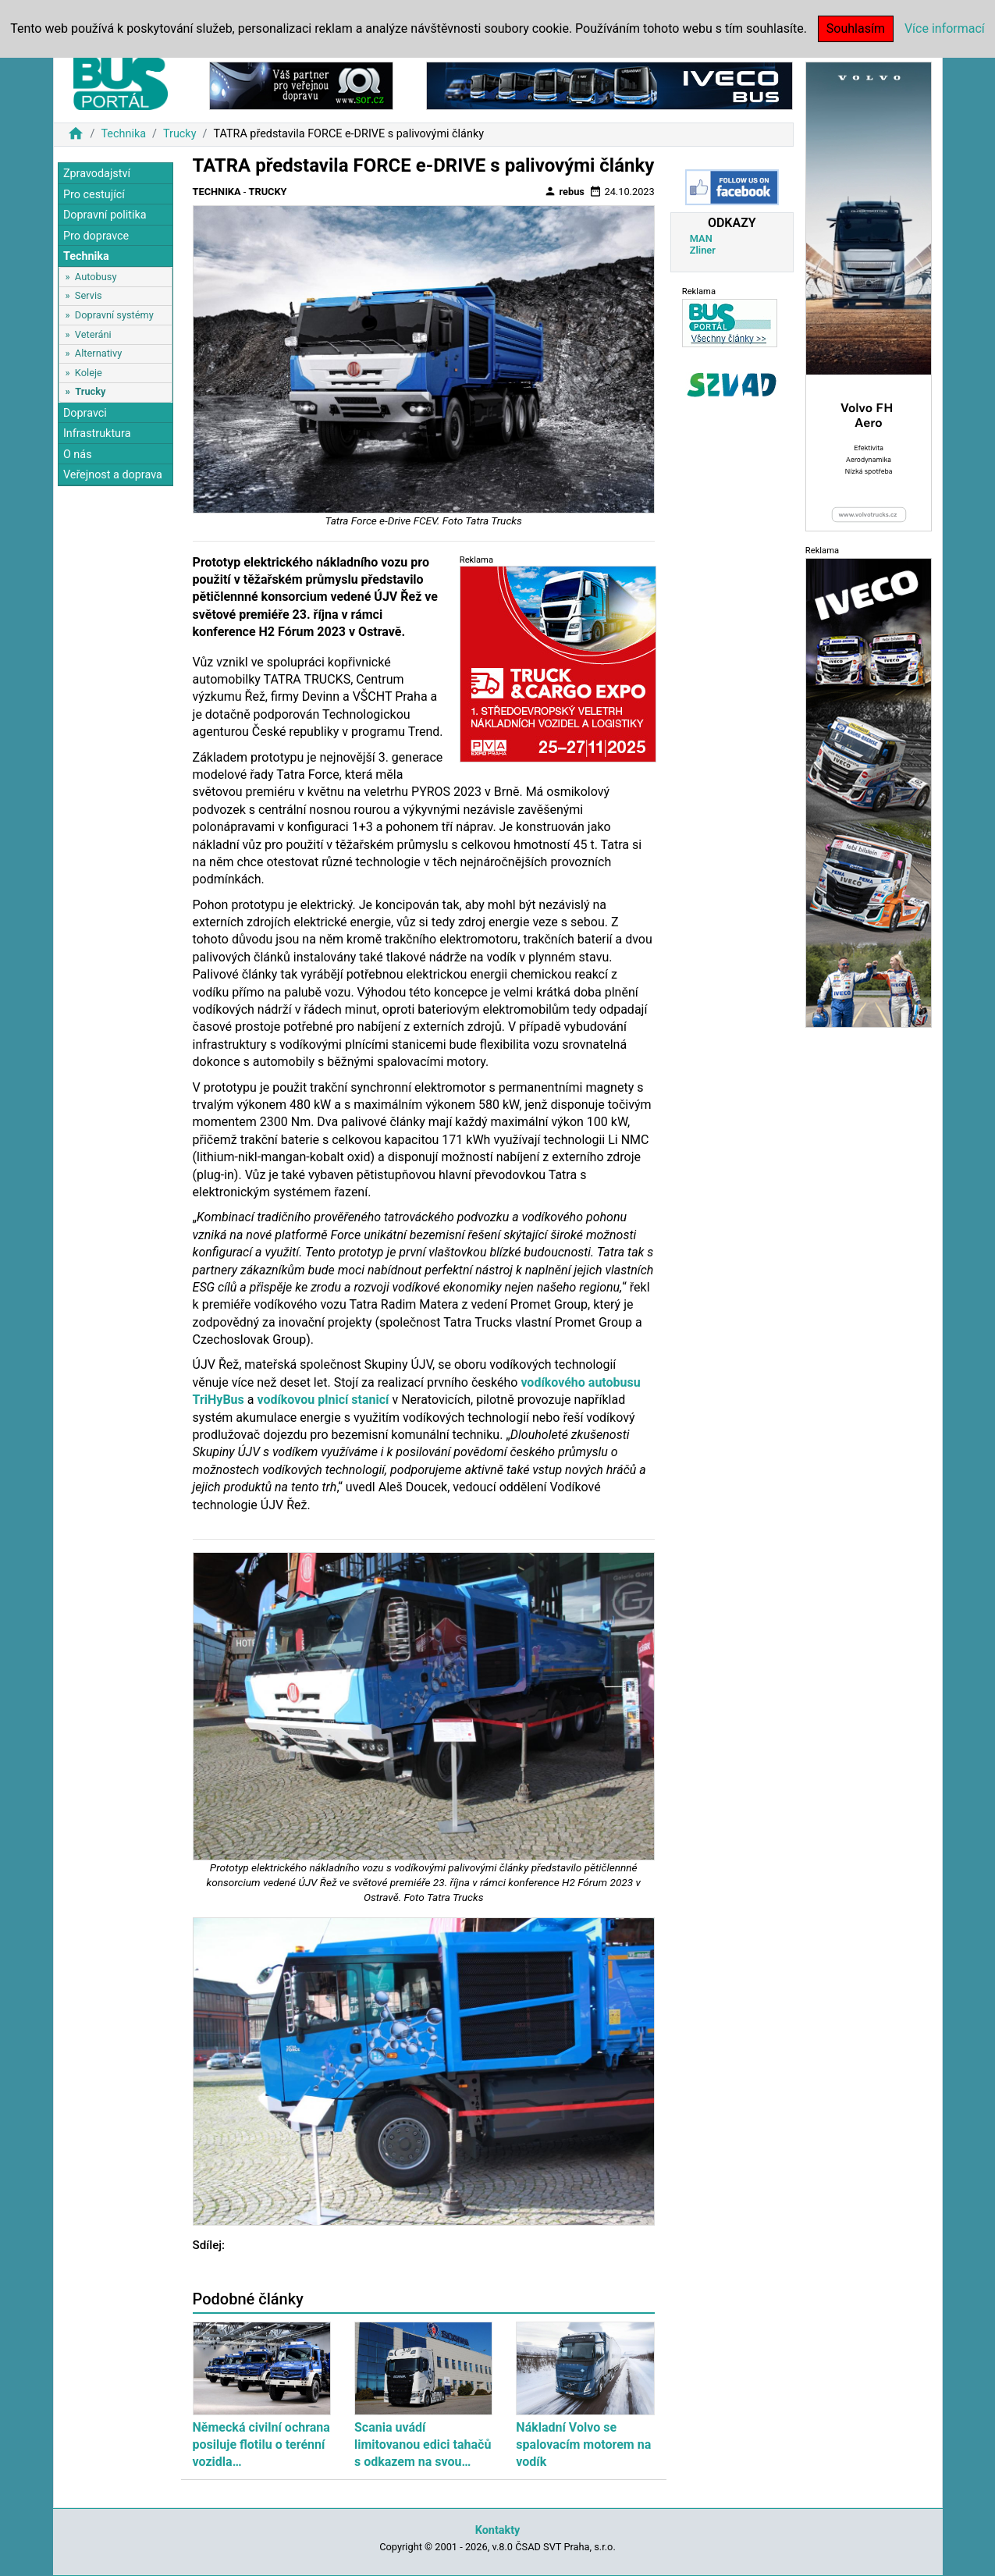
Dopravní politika (105, 215)
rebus (564, 191)
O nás (77, 454)
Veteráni (93, 334)
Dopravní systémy (114, 315)
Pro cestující (94, 194)
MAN (701, 238)
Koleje (88, 372)
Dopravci (85, 413)
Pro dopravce (96, 236)
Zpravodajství (96, 173)
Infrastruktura (97, 433)
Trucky (180, 133)
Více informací (944, 28)
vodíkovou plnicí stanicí (323, 1399)
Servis (88, 295)
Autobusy (96, 276)
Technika (123, 133)
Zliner (703, 250)
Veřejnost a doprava (112, 474)
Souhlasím (855, 28)
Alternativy (98, 353)
